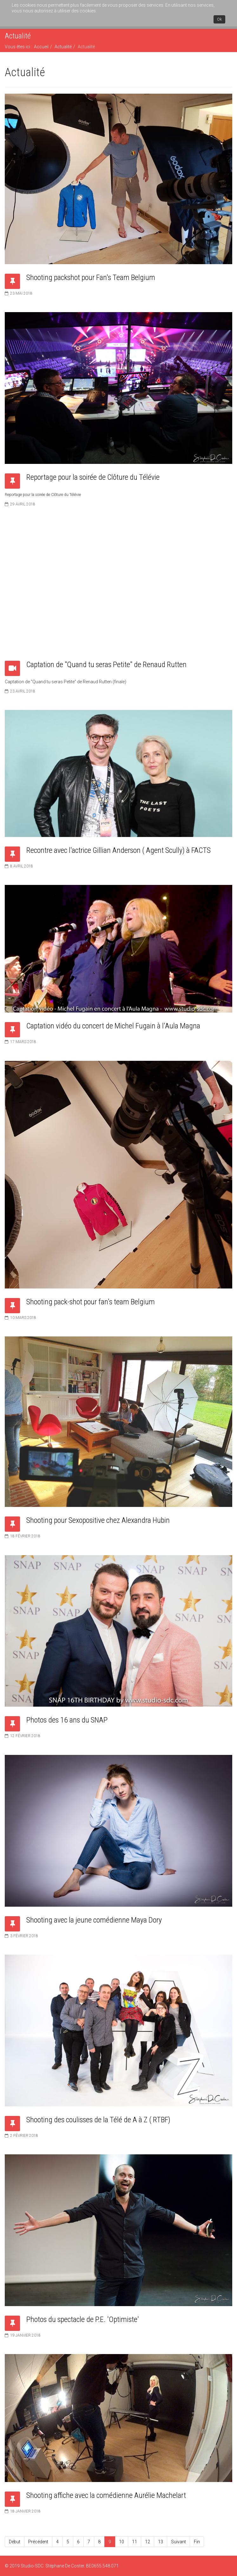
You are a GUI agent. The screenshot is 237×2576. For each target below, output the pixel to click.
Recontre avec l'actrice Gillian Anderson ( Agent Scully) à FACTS (118, 850)
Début (14, 2541)
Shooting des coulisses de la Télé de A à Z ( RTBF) (98, 2119)
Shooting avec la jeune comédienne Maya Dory (94, 1920)
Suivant (178, 2541)
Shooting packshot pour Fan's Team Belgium (90, 277)
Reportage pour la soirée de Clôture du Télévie (93, 477)
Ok (219, 19)
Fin (197, 2541)
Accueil (41, 46)
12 (147, 2541)
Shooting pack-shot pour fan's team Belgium (90, 1301)
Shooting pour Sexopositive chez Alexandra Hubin (98, 1520)
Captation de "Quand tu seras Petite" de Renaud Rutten (106, 664)
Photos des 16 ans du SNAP (67, 1720)
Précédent (38, 2541)
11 (134, 2541)
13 (160, 2541)
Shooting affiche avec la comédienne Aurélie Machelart (106, 2495)
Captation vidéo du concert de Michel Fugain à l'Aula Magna (113, 1025)
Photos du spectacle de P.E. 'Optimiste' (82, 2319)
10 (121, 2541)
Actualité (63, 46)
